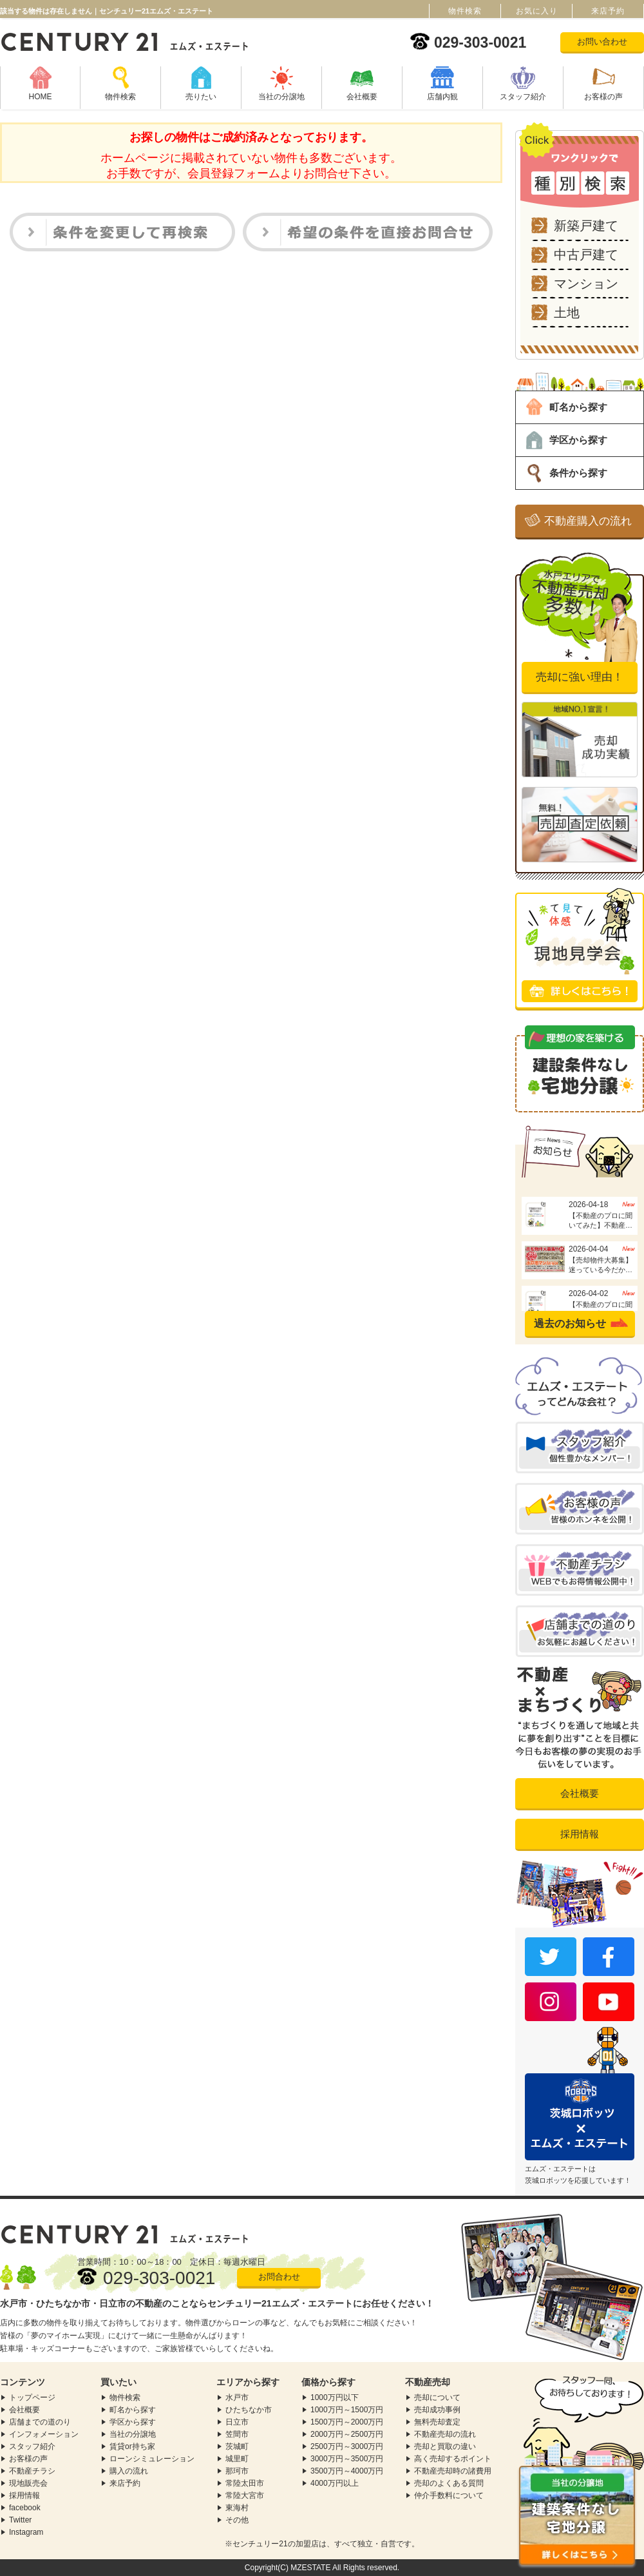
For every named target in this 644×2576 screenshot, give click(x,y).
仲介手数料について (449, 2495)
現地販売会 (28, 2483)
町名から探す (578, 407)
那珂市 (237, 2470)
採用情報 (579, 1833)
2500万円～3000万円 (346, 2446)
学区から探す (578, 439)
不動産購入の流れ (588, 521)
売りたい (200, 96)
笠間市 (237, 2434)
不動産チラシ (32, 2470)
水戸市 (237, 2397)
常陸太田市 (244, 2483)
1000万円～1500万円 (346, 2409)
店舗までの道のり (40, 2421)
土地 (567, 312)
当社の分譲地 (281, 96)
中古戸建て (586, 254)
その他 (237, 2519)
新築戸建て (586, 225)
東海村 (237, 2507)
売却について (437, 2397)
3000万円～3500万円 (346, 2458)
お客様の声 (603, 96)
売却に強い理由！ (579, 677)
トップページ (32, 2397)
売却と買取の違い (445, 2446)
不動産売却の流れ (445, 2434)
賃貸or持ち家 (132, 2446)
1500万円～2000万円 (346, 2421)
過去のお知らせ (570, 1323)
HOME (40, 96)
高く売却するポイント (452, 2458)
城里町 (237, 2458)
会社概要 (361, 96)
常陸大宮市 (244, 2495)
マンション (586, 283)
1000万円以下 (334, 2397)
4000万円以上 (334, 2483)
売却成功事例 (437, 2409)
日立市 (237, 2421)
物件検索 (120, 96)
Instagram (26, 2532)
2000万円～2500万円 (346, 2434)
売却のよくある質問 (449, 2483)
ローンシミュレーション (151, 2458)
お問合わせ (279, 2276)
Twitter (20, 2519)
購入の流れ (128, 2470)
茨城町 (237, 2446)
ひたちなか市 (248, 2409)
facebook (25, 2507)
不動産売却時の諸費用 (452, 2470)
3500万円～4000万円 (346, 2470)
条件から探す (578, 472)
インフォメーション (44, 2434)
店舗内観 (442, 96)
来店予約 (124, 2483)
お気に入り (537, 10)
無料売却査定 (437, 2421)
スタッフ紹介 (523, 96)
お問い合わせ (602, 41)
